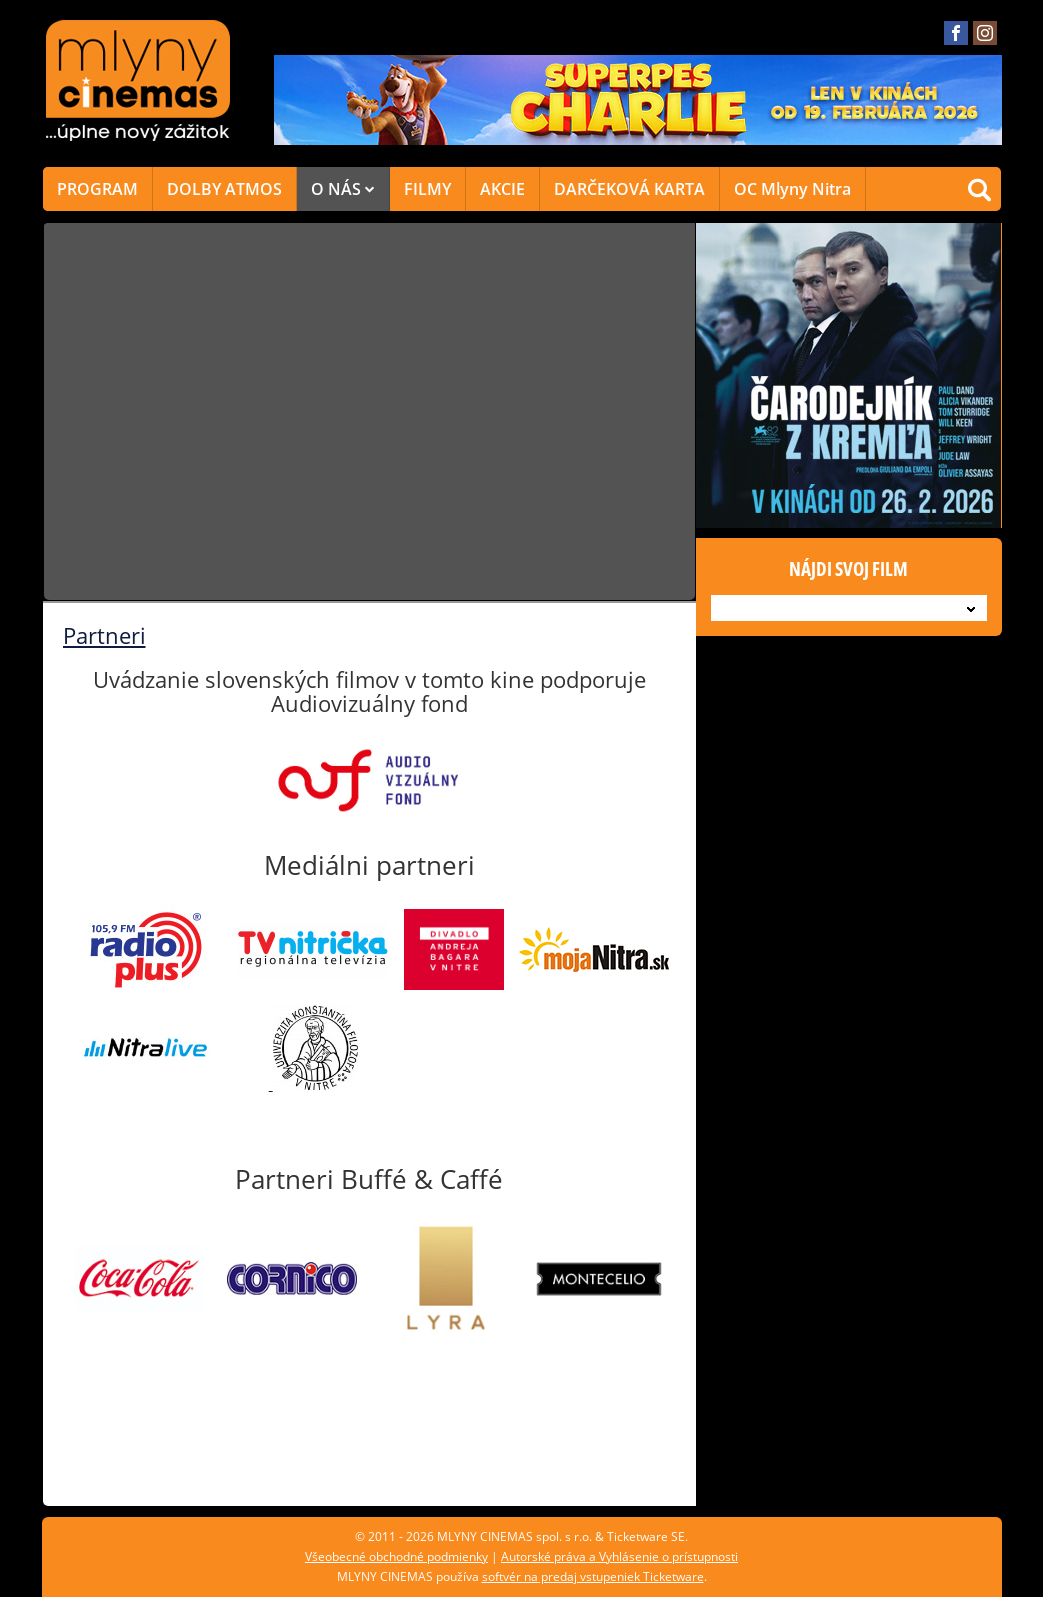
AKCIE (502, 189)
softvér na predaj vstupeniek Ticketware (593, 1576)
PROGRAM (97, 189)
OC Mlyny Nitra (792, 189)
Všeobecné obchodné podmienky (396, 1556)
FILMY (427, 189)
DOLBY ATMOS (224, 189)
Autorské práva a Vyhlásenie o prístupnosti (619, 1556)
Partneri (104, 635)
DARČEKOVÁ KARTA (629, 189)
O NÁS (343, 189)
